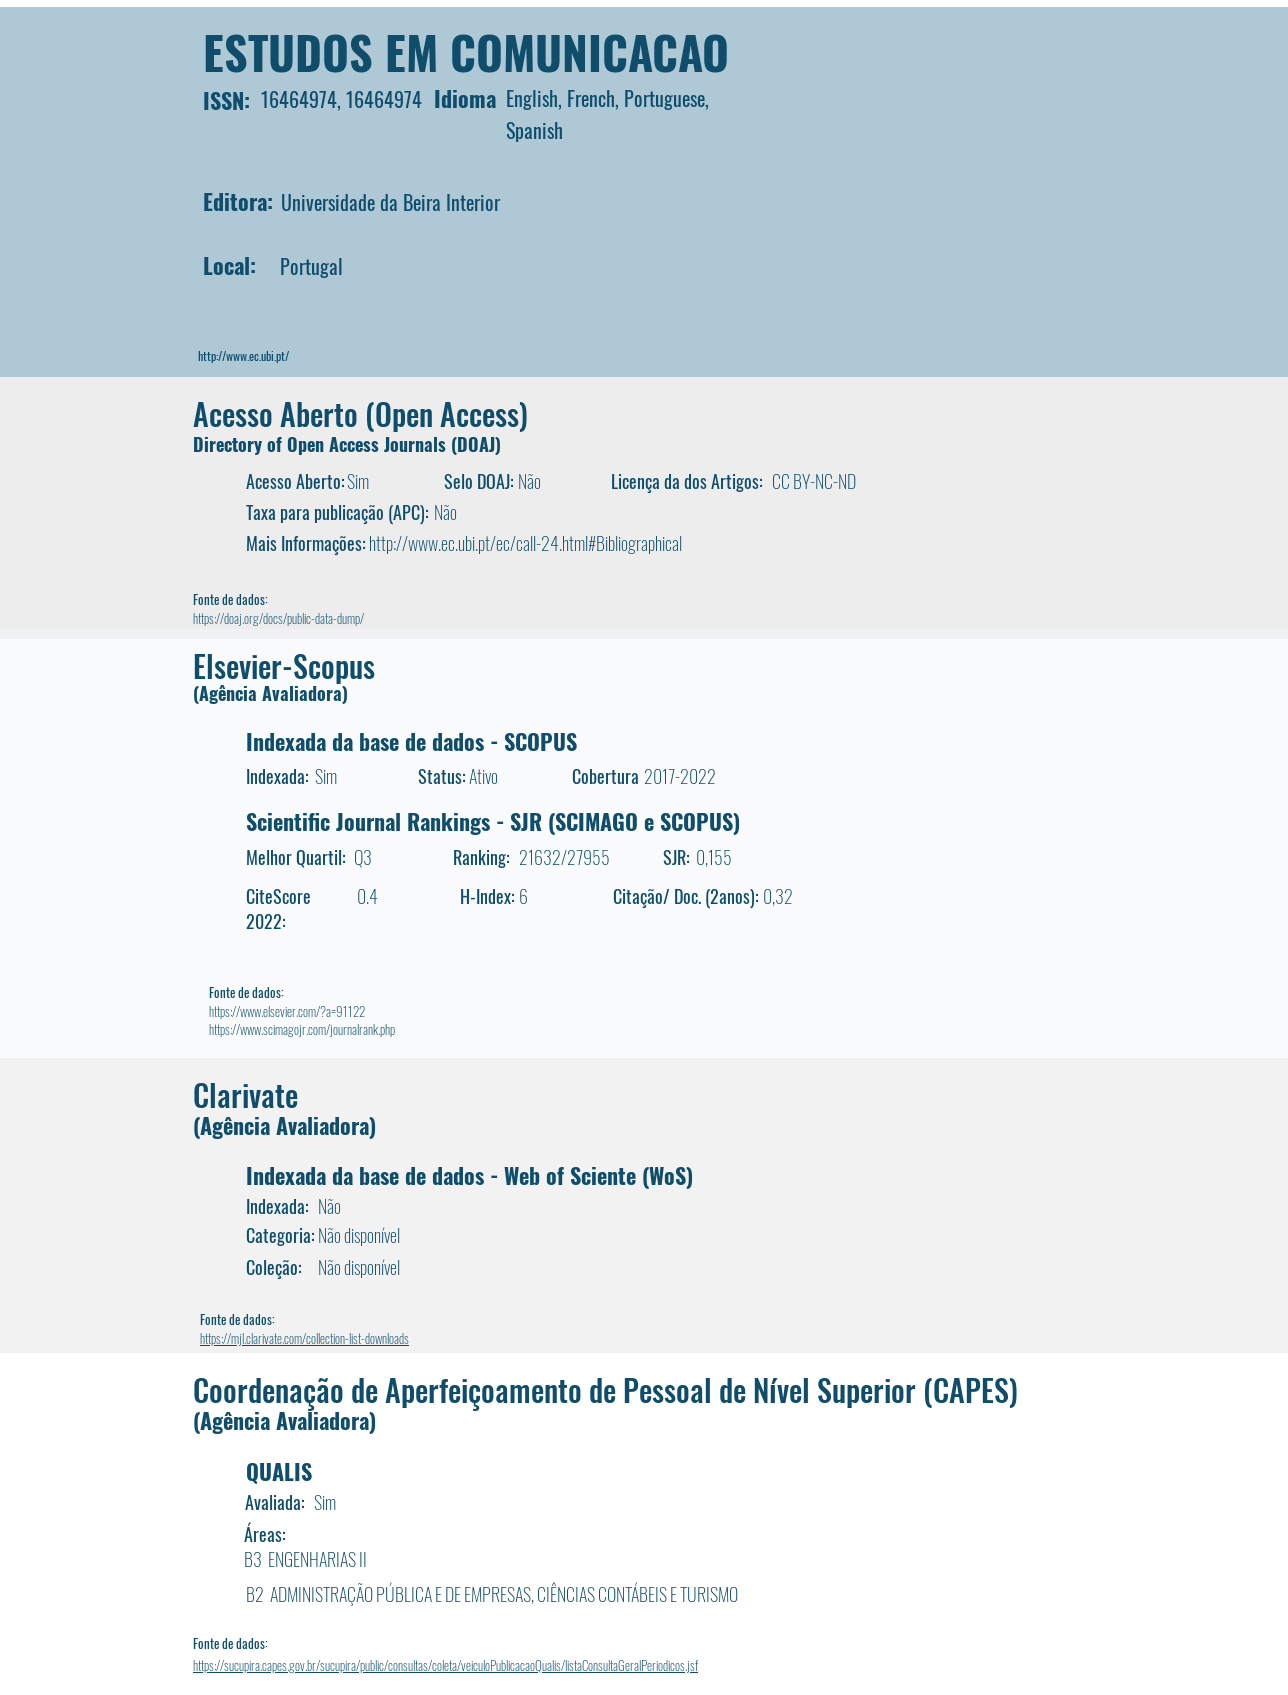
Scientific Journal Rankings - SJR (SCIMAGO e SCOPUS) (493, 821)
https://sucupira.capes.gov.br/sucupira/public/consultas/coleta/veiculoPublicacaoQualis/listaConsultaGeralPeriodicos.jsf (445, 1665)
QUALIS (279, 1471)
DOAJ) (479, 444)
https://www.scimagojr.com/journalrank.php (302, 1029)
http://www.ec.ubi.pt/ (243, 355)
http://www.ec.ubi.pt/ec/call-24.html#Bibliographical (525, 543)
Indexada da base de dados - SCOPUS (411, 741)
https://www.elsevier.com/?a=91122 (287, 1011)
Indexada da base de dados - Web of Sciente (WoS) (469, 1175)
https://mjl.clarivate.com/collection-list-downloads (304, 1338)
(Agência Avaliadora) (270, 693)
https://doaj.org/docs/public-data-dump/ (278, 618)
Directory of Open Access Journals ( (325, 444)
